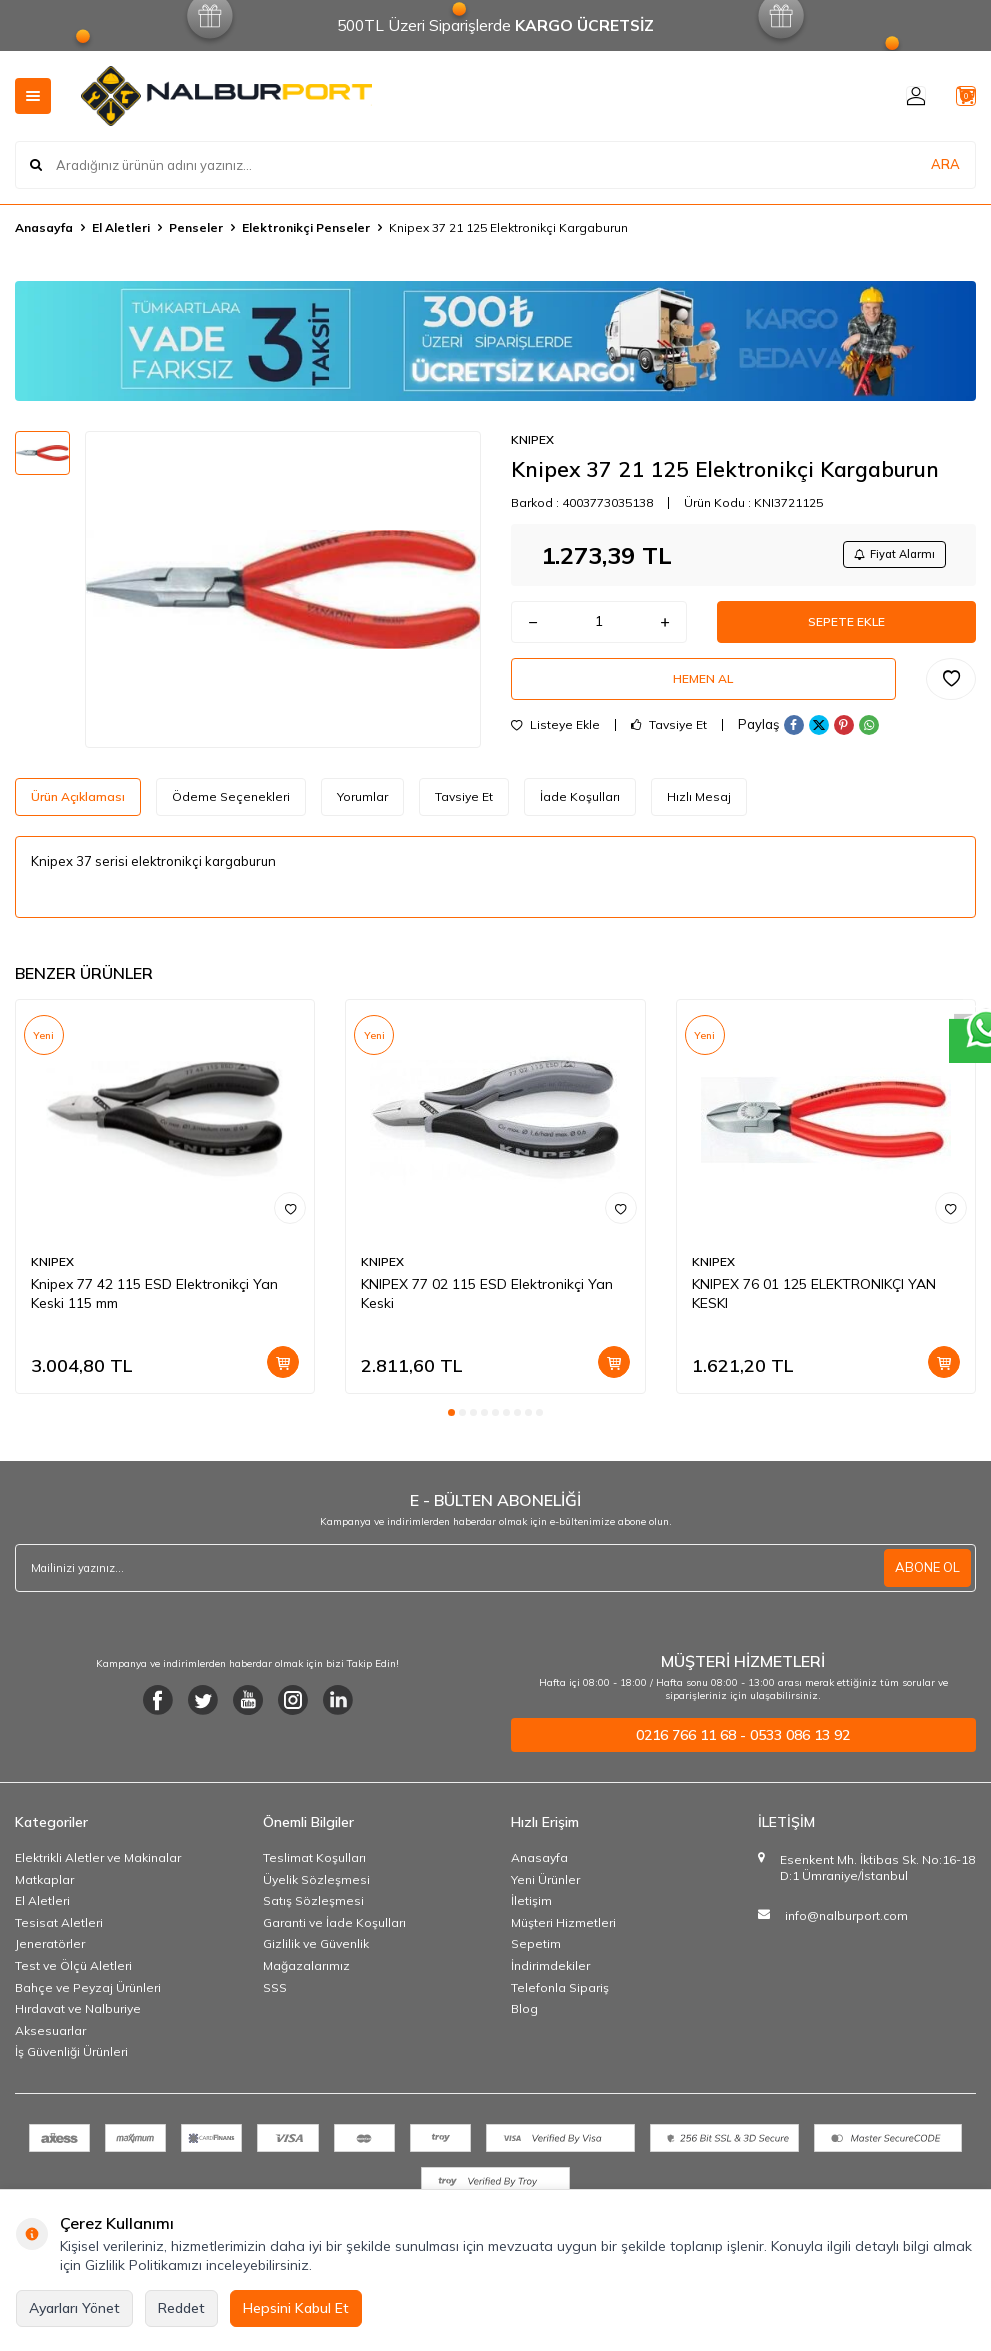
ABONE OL (925, 1574)
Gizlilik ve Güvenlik (316, 1950)
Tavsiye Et (669, 745)
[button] (451, 1419)
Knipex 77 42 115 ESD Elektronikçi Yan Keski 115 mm (154, 1300)
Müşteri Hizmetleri (563, 1929)
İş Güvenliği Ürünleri (71, 2058)
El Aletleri (121, 227)
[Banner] (495, 341)
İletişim (531, 1907)
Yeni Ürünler (545, 1885)
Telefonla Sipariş (560, 1993)
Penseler (196, 227)
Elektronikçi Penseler (306, 227)
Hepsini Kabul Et (296, 2308)
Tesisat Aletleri (59, 1929)
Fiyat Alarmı (887, 556)
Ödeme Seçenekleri (231, 803)
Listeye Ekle (555, 745)
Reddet (181, 2308)
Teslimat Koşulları (314, 1864)
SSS (275, 1993)
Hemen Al (703, 695)
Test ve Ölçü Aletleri (73, 1972)
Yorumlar (362, 803)
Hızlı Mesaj (699, 803)
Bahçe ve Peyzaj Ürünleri (88, 1993)
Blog (524, 2015)
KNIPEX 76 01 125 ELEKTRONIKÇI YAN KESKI (814, 1300)
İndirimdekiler (550, 1972)
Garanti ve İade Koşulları (334, 1929)
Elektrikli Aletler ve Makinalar (98, 1864)
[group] (283, 589)
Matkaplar (44, 1885)
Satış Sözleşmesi (313, 1907)
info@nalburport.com (846, 1922)
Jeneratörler (50, 1950)
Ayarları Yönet (74, 2308)
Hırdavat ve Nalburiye (78, 2015)
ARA (945, 164)
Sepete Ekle (846, 630)
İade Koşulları (580, 803)
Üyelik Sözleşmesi (316, 1885)
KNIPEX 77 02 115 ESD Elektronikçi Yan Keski (487, 1300)
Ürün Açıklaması (78, 803)
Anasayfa (44, 227)
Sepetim (536, 1950)
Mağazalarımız (306, 1972)
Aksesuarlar (50, 2037)
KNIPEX (532, 439)
